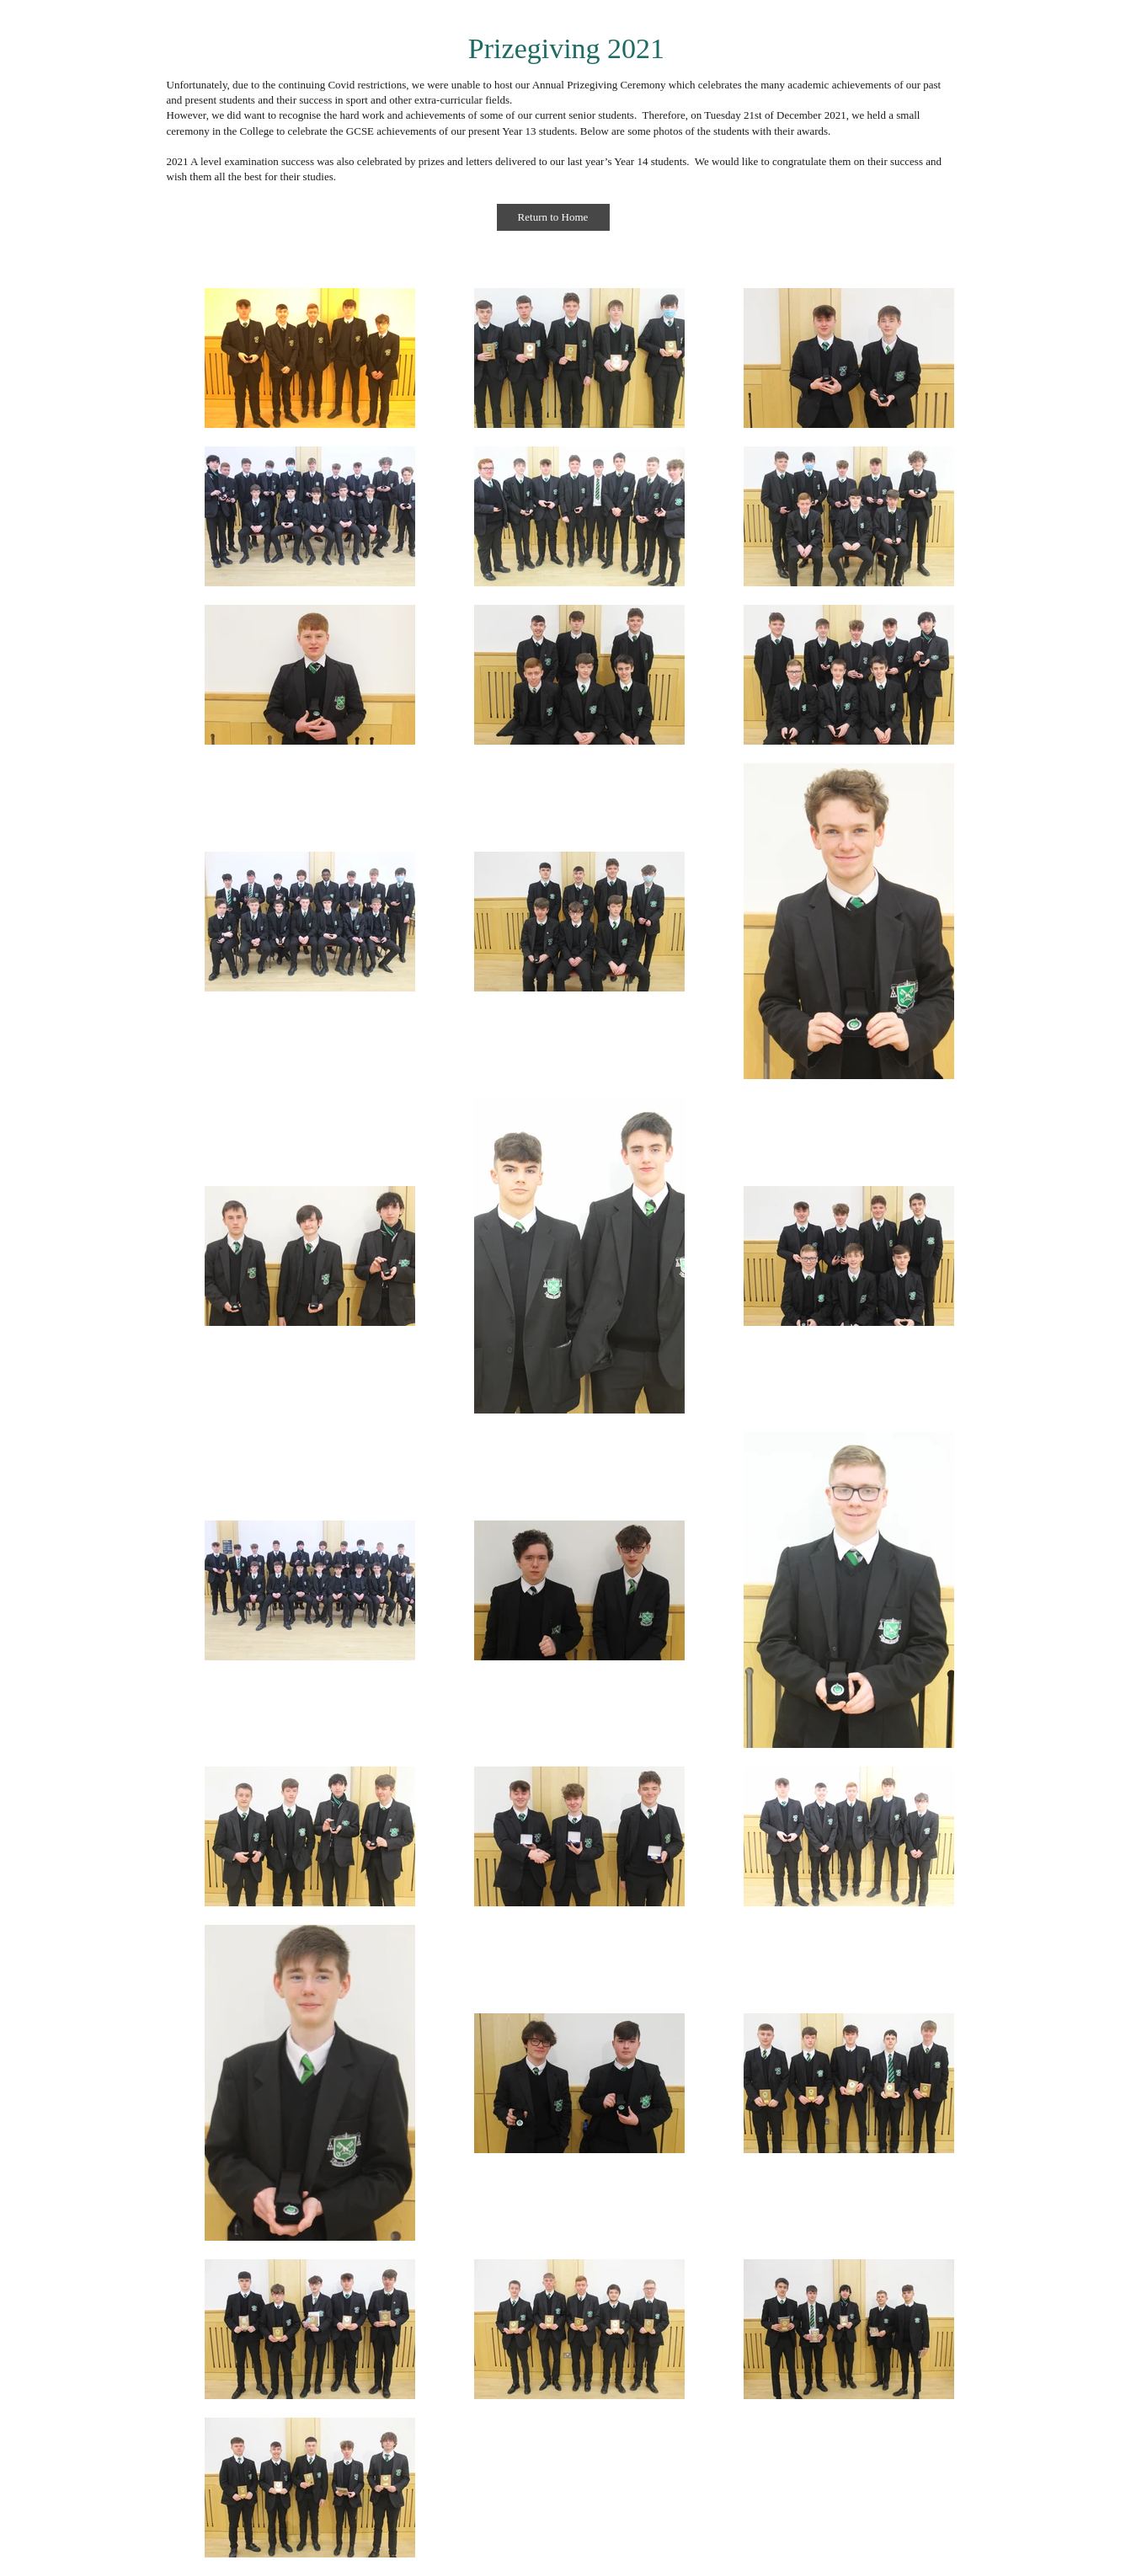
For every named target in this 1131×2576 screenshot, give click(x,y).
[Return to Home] (553, 217)
